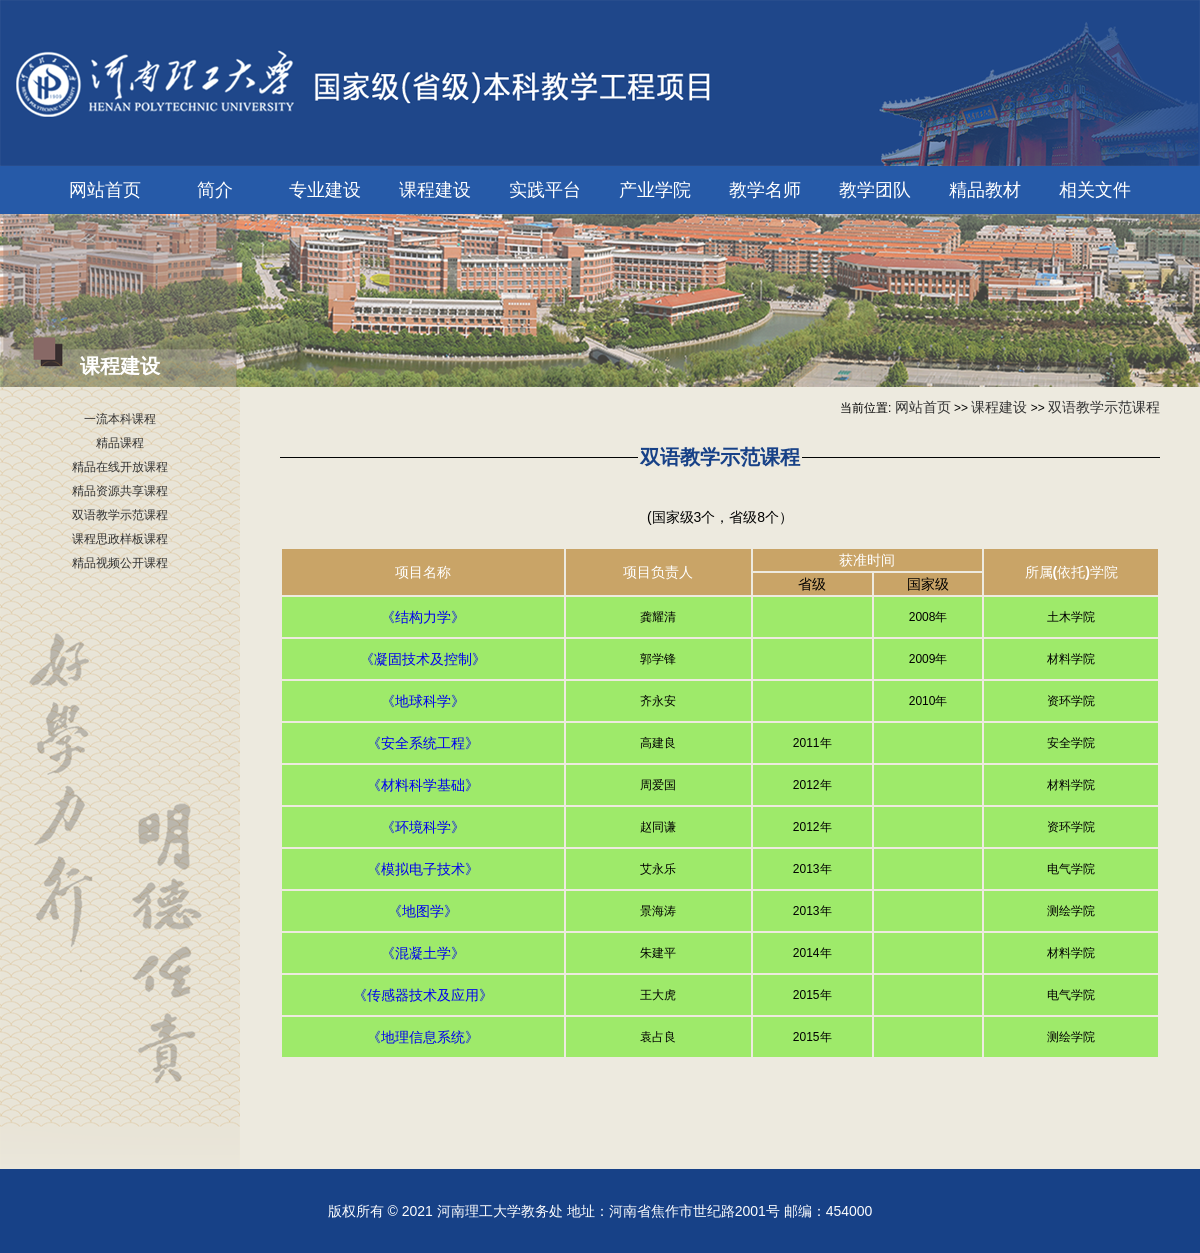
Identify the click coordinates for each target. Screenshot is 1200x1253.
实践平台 (545, 190)
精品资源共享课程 (120, 491)
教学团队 (875, 190)
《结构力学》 (423, 617)
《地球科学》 (423, 701)
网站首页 (105, 190)
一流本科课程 (120, 419)
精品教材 (985, 190)
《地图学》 (423, 911)
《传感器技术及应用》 (423, 995)
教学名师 (765, 190)
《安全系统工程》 (423, 743)
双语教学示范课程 (120, 515)
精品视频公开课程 (120, 563)
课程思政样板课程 (120, 539)
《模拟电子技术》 (423, 869)
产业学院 (655, 190)
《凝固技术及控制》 (423, 659)
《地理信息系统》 (423, 1037)
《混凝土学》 (423, 953)
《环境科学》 (423, 827)
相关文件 (1095, 190)
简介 (215, 190)
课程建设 (435, 190)
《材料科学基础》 (423, 785)
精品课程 (120, 443)
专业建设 (325, 190)
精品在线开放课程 (120, 467)
